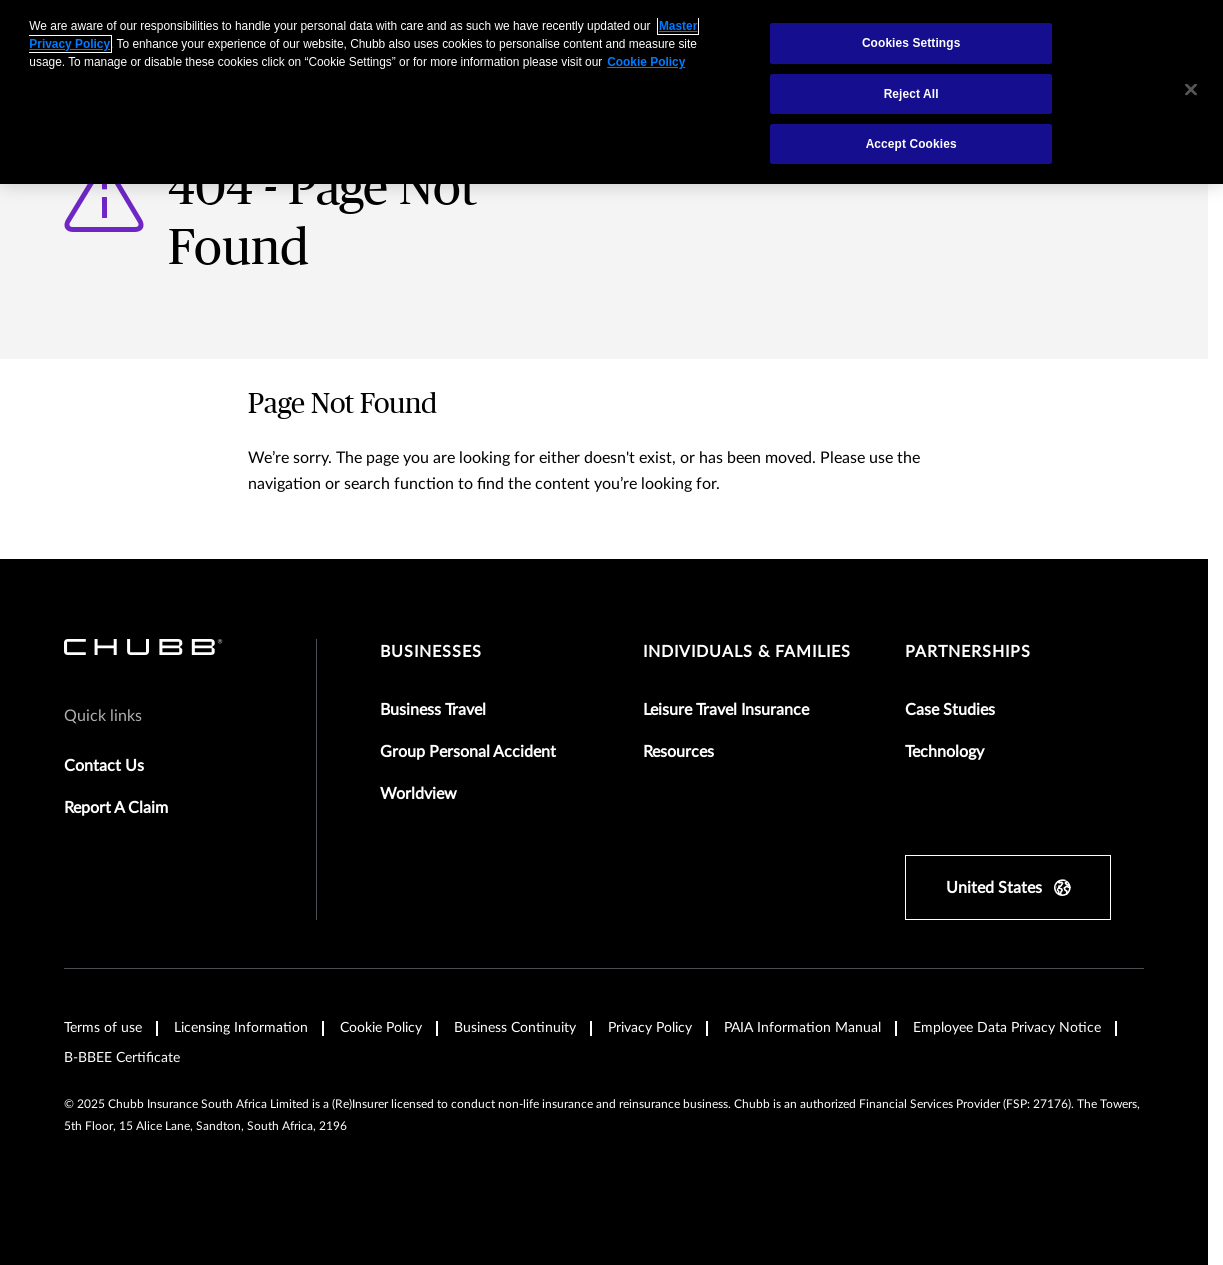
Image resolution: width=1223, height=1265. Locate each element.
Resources (678, 752)
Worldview (418, 794)
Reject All (911, 94)
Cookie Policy (381, 1028)
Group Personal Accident (468, 752)
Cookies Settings (911, 43)
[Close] (1191, 90)
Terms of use (103, 1028)
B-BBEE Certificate (122, 1058)
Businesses (431, 652)
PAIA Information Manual (802, 1028)
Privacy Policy (650, 1028)
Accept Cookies (911, 144)
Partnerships (968, 652)
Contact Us (104, 766)
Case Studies (950, 710)
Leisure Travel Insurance (726, 710)
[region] (611, 92)
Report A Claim (116, 808)
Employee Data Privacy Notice (1007, 1028)
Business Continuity (515, 1028)
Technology (944, 752)
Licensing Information (241, 1028)
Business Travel (433, 710)
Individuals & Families (747, 652)
